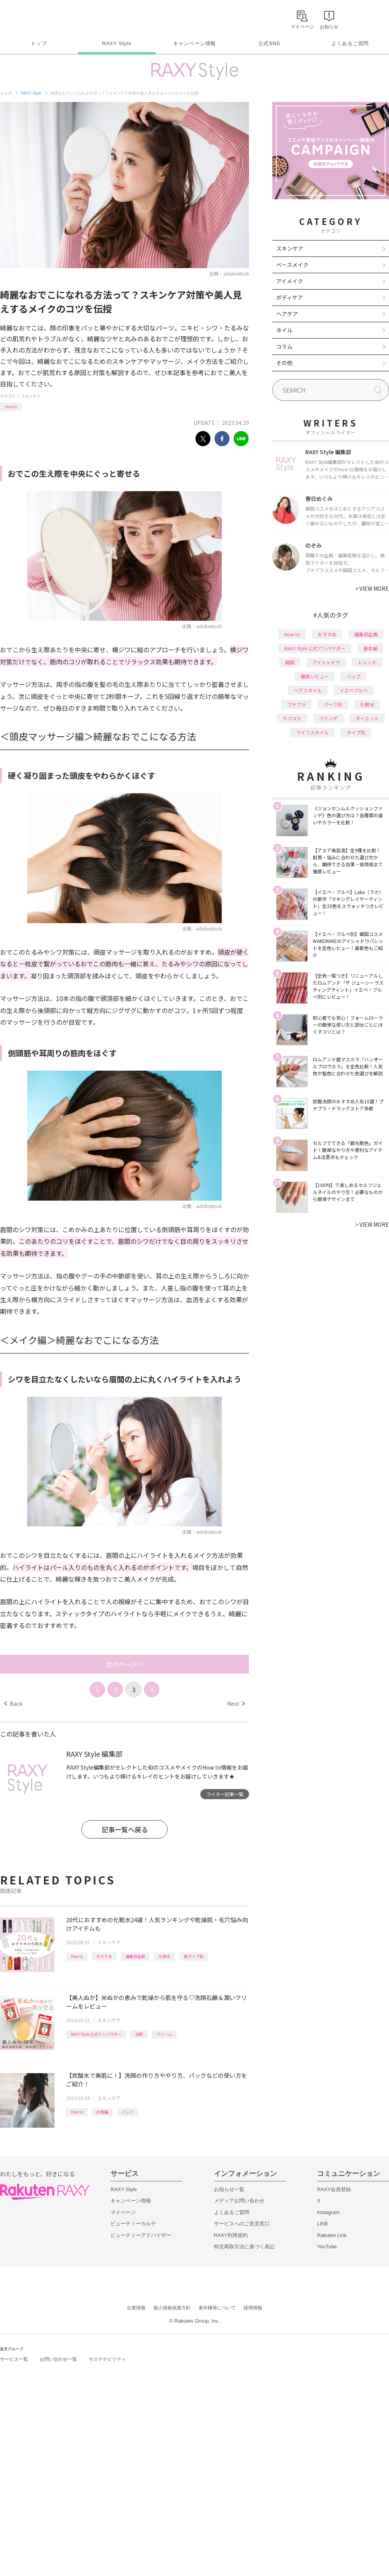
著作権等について (217, 2308)
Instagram (328, 2212)
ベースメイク (292, 265)
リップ (354, 676)
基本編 (370, 648)
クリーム (164, 2034)
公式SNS (269, 43)
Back (13, 1703)
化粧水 (164, 1956)
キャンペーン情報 (194, 43)
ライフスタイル (312, 732)
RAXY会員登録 (334, 2189)
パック (127, 2112)
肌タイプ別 (193, 1956)
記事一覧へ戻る (125, 1829)
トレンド (367, 662)
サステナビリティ (107, 2359)
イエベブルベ (354, 690)
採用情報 (253, 2308)
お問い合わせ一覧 (58, 2359)
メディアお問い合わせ (239, 2201)
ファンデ (328, 718)
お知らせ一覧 (229, 2189)
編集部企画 (135, 1956)
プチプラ (296, 704)
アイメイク (289, 281)
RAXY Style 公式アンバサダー (96, 2034)
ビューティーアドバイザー (140, 2235)
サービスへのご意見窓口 (242, 2224)
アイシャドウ (326, 662)
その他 (284, 363)
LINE (322, 2224)
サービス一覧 (14, 2359)
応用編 (102, 2112)
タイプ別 (356, 732)
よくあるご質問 (350, 43)
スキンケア (30, 396)
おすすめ (104, 1956)
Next (236, 1703)
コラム (284, 346)
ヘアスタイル (308, 690)
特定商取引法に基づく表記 (244, 2246)
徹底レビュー (315, 676)
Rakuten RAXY (34, 18)
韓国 (289, 662)
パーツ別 (333, 704)
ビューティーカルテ (133, 2224)
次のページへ (124, 1664)
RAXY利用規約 (231, 2235)
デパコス (291, 718)
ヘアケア (287, 314)
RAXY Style (116, 43)
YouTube (327, 2246)
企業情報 (136, 2308)
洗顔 (139, 2034)
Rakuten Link (332, 2235)
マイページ (123, 2212)
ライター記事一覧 (225, 1794)
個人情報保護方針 (172, 2308)
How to (11, 406)
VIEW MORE (372, 588)
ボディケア (289, 297)
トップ (39, 43)
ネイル (284, 330)
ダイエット (367, 718)
